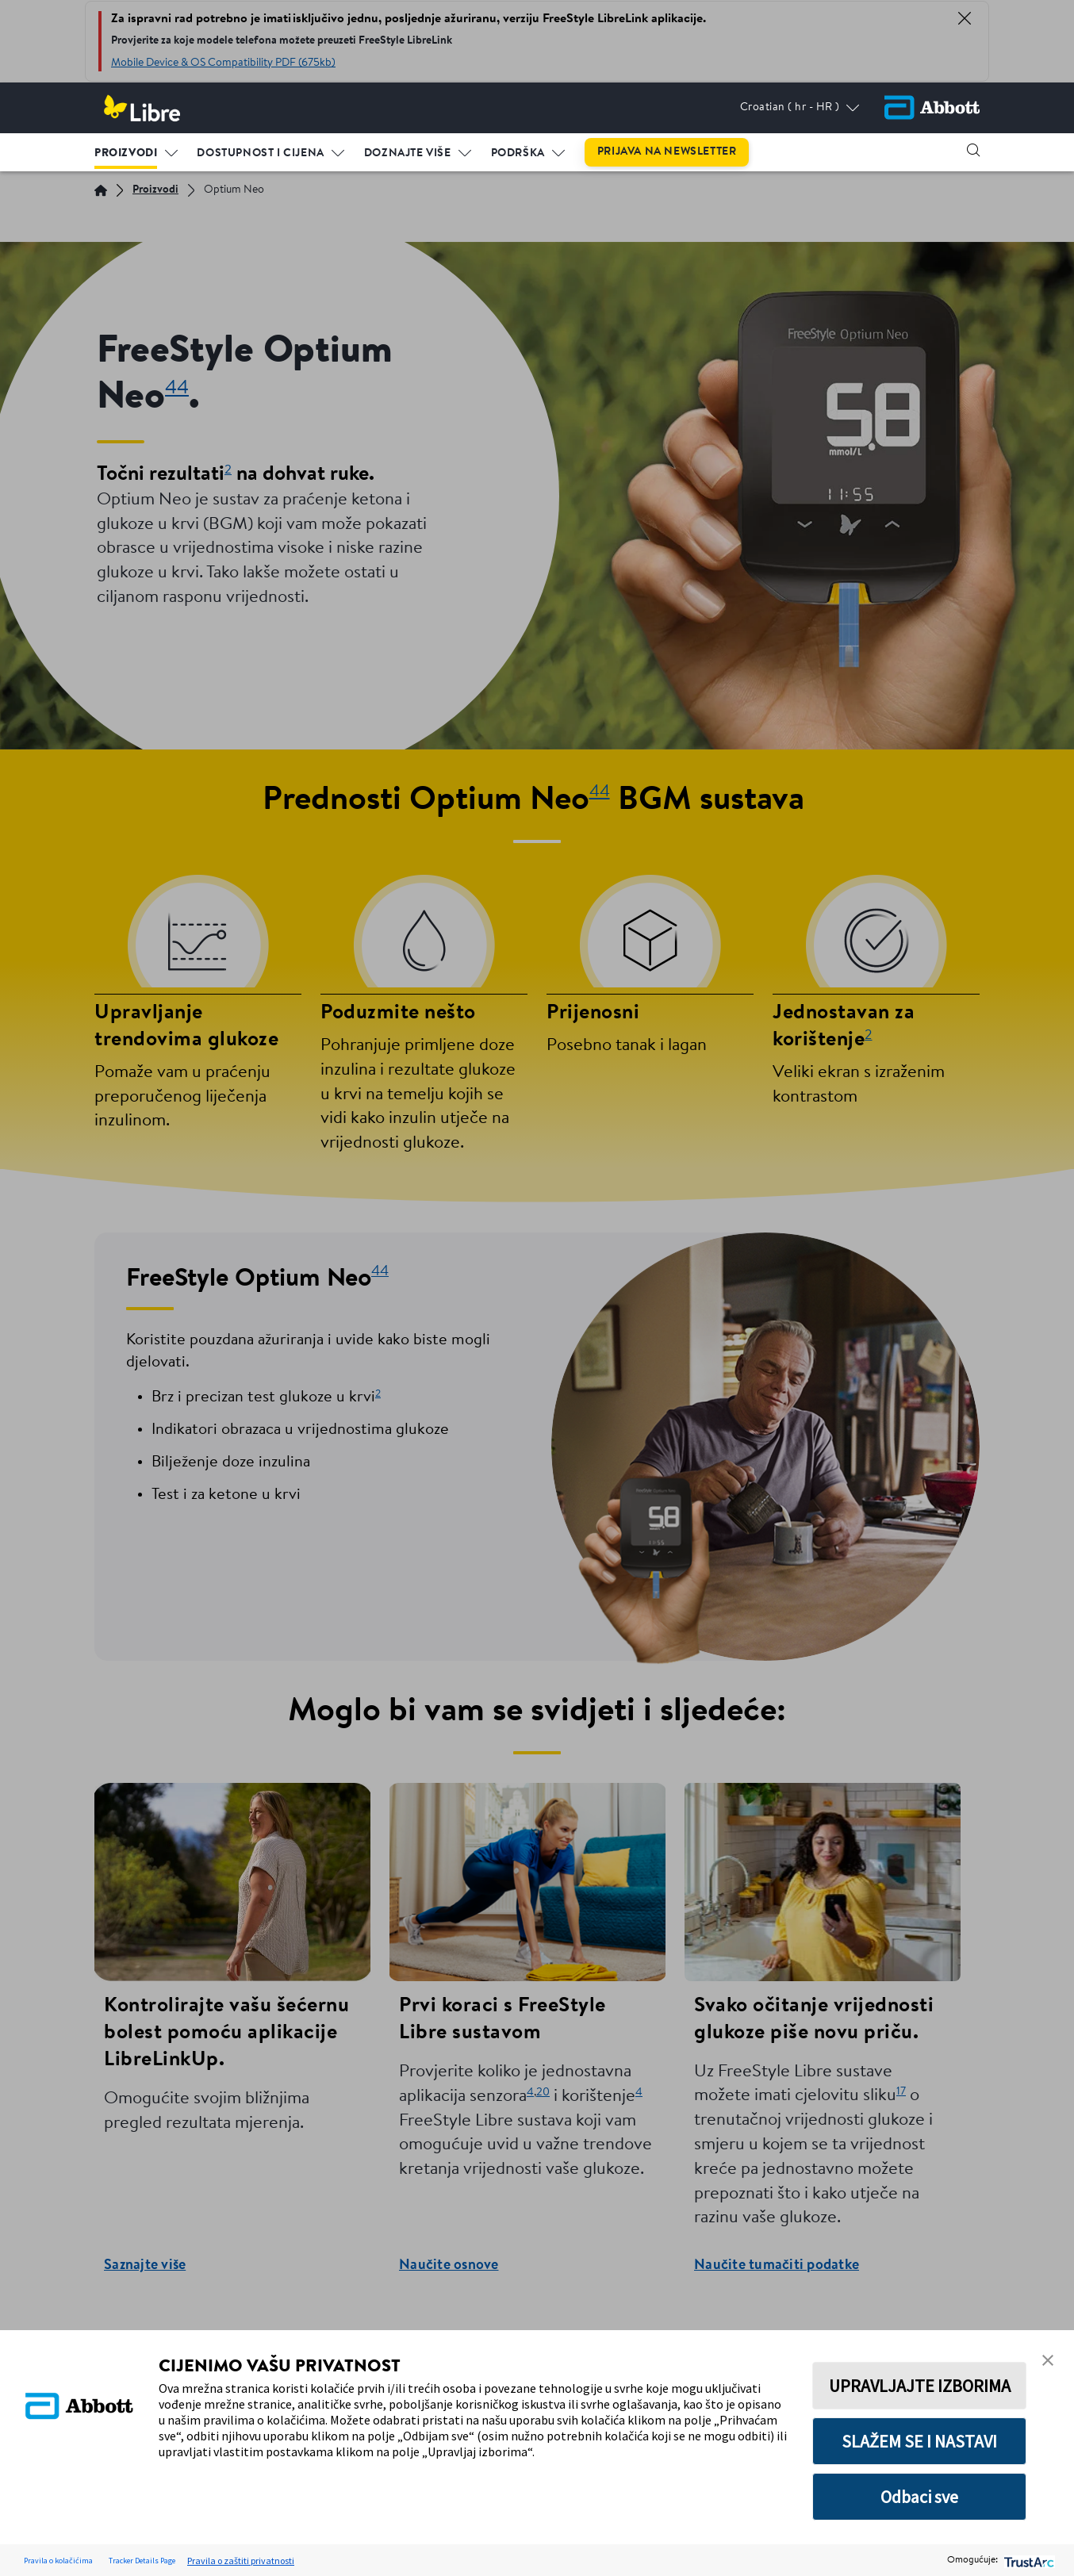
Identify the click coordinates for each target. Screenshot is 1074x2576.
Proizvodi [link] (125, 153)
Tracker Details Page (142, 2560)
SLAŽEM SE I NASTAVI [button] (919, 2441)
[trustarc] (1027, 2560)
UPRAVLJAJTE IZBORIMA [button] (920, 2386)
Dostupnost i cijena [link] (260, 153)
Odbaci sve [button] (919, 2497)
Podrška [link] (518, 153)
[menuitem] (136, 150)
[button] (973, 150)
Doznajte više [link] (407, 153)
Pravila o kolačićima (58, 2560)
